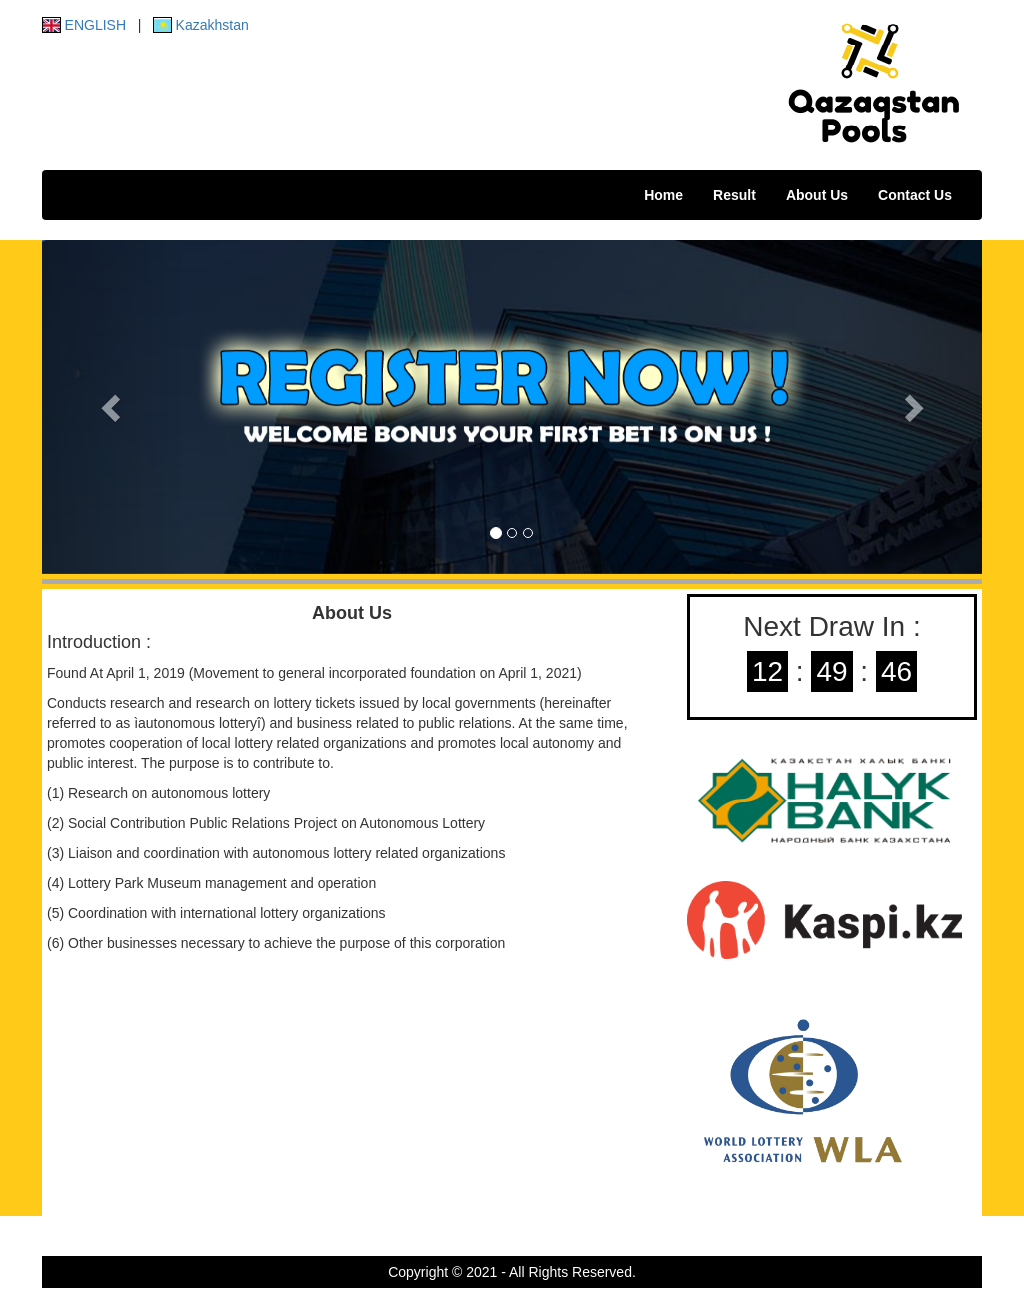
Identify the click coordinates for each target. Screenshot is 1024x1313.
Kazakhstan (201, 25)
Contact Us (915, 195)
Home (663, 195)
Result (734, 195)
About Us (817, 195)
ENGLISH (84, 25)
